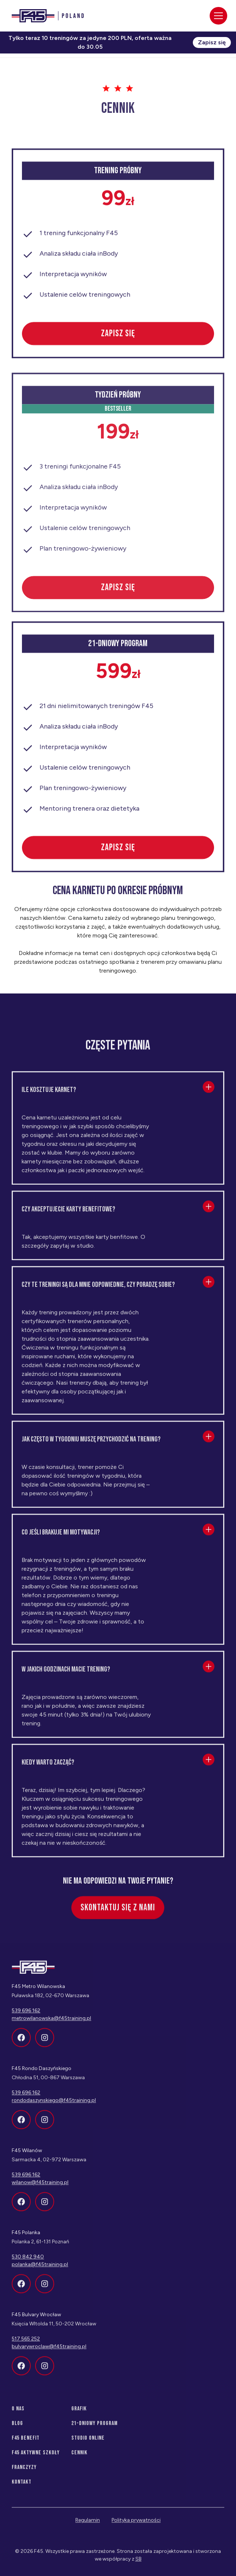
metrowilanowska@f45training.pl (51, 2023)
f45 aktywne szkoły (36, 2457)
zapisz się (118, 338)
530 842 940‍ (28, 2261)
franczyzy (24, 2472)
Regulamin (87, 2525)
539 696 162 (26, 2097)
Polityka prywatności (136, 2525)
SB (138, 2564)
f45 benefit (26, 2442)
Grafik (79, 2413)
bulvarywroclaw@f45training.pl (49, 2351)
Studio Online (88, 2442)
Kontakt (21, 2486)
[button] (118, 1094)
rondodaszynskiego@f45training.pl (54, 2105)
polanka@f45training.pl (40, 2269)
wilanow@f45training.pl (40, 2187)
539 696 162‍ (26, 2015)
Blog (17, 2428)
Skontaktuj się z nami (118, 1912)
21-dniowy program (94, 2428)
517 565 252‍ (26, 2343)
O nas (18, 2413)
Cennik (79, 2457)
